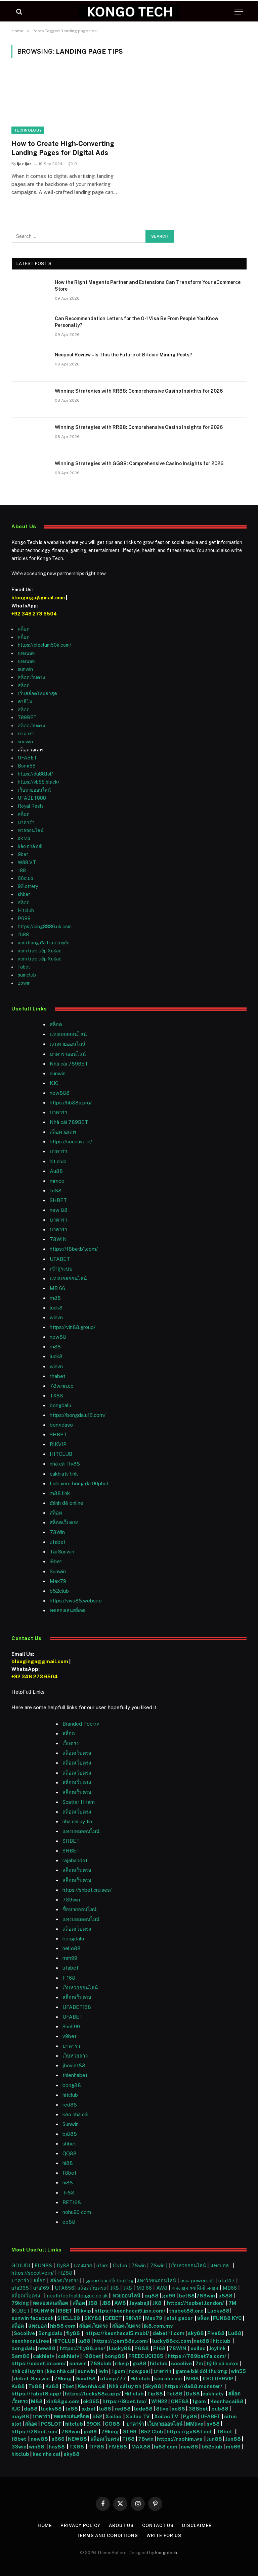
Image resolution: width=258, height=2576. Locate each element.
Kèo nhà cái (91, 2386)
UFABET (27, 757)
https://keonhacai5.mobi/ (117, 2333)
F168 (159, 2348)
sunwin (25, 669)
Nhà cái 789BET (69, 1064)
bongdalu (60, 1405)
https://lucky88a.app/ (92, 2393)
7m (199, 2363)
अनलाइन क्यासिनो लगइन (196, 2288)
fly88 (63, 2265)
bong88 (71, 2085)
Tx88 (35, 2386)
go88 (139, 2363)
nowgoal (139, 2371)
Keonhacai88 (227, 2401)
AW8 (162, 2288)
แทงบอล (26, 653)
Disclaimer (197, 2525)
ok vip (24, 838)
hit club (58, 1161)
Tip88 (155, 2393)
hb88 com (63, 2326)
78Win (57, 1532)
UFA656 (64, 2288)
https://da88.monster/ (193, 2386)
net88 (201, 2341)
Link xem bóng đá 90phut (79, 1483)
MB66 (230, 2288)
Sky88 (153, 2386)
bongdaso (61, 1425)
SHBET (58, 1200)
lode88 (143, 2409)
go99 (168, 2295)
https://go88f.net (189, 2431)
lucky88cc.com (171, 2341)
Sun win (40, 2378)
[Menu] (238, 11)
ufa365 (20, 2288)
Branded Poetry (80, 1724)
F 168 (68, 1978)
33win (19, 2446)
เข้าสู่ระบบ (61, 1269)
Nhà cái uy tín (125, 2386)
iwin (103, 2371)
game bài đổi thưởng (110, 2280)
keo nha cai (46, 2454)
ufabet (58, 1542)
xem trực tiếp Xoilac (39, 950)
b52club (59, 1591)
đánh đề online (66, 1503)
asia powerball (197, 2280)
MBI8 (192, 2378)
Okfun (120, 2265)
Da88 (193, 2393)
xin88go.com (63, 2401)
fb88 (23, 934)
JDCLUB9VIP (217, 2378)
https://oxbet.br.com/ (38, 2363)
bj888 (69, 2134)
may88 (20, 2416)
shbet (24, 894)
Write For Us (164, 2535)
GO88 (113, 2424)
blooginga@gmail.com (38, 597)
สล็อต (24, 629)
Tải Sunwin (62, 1551)
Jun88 (214, 2439)
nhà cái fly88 (65, 1464)
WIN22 (159, 2401)
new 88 (59, 1210)
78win (138, 2265)
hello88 (71, 1948)
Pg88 (190, 2416)
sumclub (27, 975)
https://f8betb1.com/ (74, 1249)
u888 (225, 2295)
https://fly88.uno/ (82, 2348)
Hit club (140, 2378)
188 (22, 870)
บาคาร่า (26, 733)
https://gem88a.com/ (121, 2341)
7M (232, 2303)
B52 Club (151, 2431)
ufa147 (226, 2280)
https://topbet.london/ (195, 2303)
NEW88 (77, 2439)
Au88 (56, 1171)
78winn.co (62, 1386)
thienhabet (74, 2075)
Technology (28, 130)
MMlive (195, 2424)
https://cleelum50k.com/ (44, 645)
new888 (60, 1093)
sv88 (213, 2424)
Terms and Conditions (107, 2535)
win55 (238, 2371)
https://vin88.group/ (72, 1327)
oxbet (88, 2409)
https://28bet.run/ (35, 2431)
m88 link (60, 1493)
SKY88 (93, 2318)
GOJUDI (20, 2265)
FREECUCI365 (145, 2356)
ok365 (91, 2401)
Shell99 (71, 2026)
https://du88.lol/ (35, 774)
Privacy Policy (80, 2525)
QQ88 (69, 2153)
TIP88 (97, 2446)
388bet (198, 2409)
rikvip (122, 2363)
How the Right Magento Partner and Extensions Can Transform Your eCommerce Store (148, 286)
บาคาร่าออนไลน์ (68, 1054)
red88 (123, 2409)
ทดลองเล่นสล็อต (67, 1610)
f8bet (69, 2173)
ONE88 (180, 2401)
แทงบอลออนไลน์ (68, 1034)
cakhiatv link (64, 1474)
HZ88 (65, 2273)
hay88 (57, 2446)
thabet (57, 1376)
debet (22, 2378)
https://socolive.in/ (71, 1141)
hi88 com (165, 2446)
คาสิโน (25, 701)
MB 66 (57, 1288)
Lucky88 (218, 2311)
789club (101, 2363)
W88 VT (27, 862)
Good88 (85, 2378)
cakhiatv (43, 2356)
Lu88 (235, 2333)
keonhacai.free (30, 2341)
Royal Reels (31, 806)
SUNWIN (44, 2311)
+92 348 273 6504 (34, 613)
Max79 (58, 1581)
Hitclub (26, 910)
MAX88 (140, 2446)
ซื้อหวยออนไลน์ (79, 1909)
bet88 (187, 2295)
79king (20, 2303)
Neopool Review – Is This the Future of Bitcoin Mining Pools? (123, 354)
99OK (94, 2424)
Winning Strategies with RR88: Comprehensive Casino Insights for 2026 (139, 391)
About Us (121, 2525)
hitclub (222, 2341)
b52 (97, 2416)
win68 (37, 2446)
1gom (118, 2371)
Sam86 (20, 2356)
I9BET (65, 2311)
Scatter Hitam (78, 1802)
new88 (58, 1337)
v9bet (69, 2036)
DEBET (113, 2318)
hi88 (67, 2163)
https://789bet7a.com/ (197, 2356)
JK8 (115, 2288)
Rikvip (83, 2311)
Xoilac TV (137, 2416)
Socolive (24, 2333)
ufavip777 (113, 2378)
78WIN (58, 1239)
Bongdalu (50, 2333)
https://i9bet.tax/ (124, 2401)
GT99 (129, 2431)
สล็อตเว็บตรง (31, 677)
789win (71, 1899)
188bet (92, 2356)
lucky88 (51, 2409)
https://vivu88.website (76, 1600)
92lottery (28, 886)
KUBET (21, 2311)
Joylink (217, 2348)
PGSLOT (52, 2424)
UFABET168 (76, 2007)
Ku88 (18, 2386)
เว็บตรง (70, 1743)
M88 (37, 2401)
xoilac (198, 2348)
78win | (159, 2265)
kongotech (166, 2552)
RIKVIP (58, 1444)
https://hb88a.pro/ (71, 1102)
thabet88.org (186, 2311)
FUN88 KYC (227, 2318)
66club (25, 878)
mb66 (233, 2446)
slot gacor (180, 2318)
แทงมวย (83, 2265)
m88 (55, 1298)
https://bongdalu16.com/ (77, 1415)
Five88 (216, 2333)
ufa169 (41, 2288)
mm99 (69, 1958)
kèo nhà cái (30, 846)
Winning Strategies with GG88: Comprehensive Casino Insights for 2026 (139, 463)
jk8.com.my (158, 2326)
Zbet (68, 2386)
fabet (24, 967)
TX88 (77, 2446)
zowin (24, 983)
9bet (23, 854)
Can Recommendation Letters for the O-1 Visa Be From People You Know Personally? (136, 322)
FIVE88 (119, 2446)
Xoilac (114, 2416)
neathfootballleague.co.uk (78, 2295)
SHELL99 (68, 2318)
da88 (31, 2409)
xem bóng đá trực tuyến (44, 942)
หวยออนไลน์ (31, 830)
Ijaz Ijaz (24, 163)
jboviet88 (73, 2065)
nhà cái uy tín (27, 2371)
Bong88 (27, 766)
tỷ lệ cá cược (223, 2363)
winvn (56, 1317)
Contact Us (158, 2525)
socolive (181, 2363)
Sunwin (70, 2124)
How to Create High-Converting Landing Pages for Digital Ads (62, 148)
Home (45, 2525)
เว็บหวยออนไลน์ (34, 790)
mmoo (57, 1181)
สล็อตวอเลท (63, 1132)
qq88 (151, 2295)
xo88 (178, 2409)
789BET (27, 717)
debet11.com (168, 2333)
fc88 (55, 1190)
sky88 (196, 2333)
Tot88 (174, 2393)
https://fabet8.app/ (36, 2393)
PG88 (24, 918)
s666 (58, 2439)
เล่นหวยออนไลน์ (67, 1044)
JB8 (92, 2303)
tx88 (71, 2409)
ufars (102, 2265)
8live (162, 2409)
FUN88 (43, 2265)
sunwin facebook (32, 2318)
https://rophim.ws (179, 2439)
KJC (54, 1083)
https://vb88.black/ (38, 782)
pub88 (219, 2409)
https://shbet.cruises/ (87, 1890)
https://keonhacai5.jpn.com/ (130, 2311)
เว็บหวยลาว (75, 2056)
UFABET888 (32, 798)
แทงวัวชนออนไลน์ (156, 2280)
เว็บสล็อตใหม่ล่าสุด (37, 693)
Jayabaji (139, 2303)
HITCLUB (61, 1454)
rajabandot (74, 1860)
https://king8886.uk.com (45, 926)
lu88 (84, 2341)
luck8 (56, 1307)
